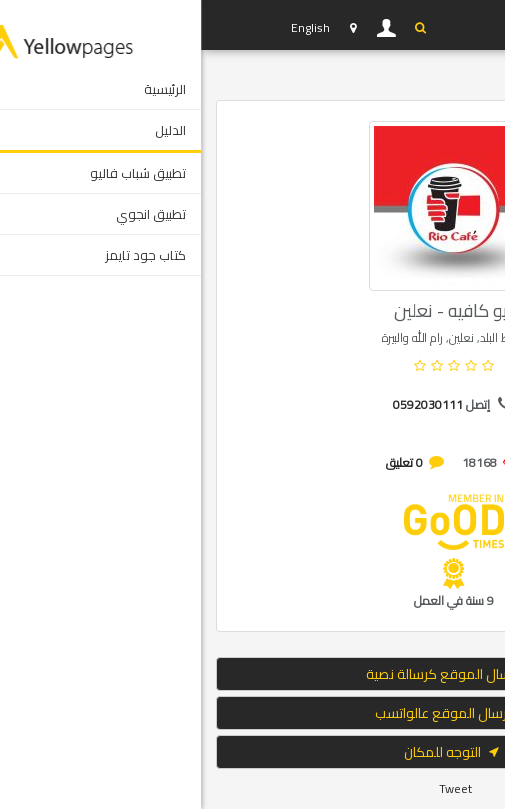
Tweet (254, 788)
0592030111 (227, 404)
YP (49, 25)
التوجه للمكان (253, 752)
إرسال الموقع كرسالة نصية (252, 674)
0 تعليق (203, 462)
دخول (186, 28)
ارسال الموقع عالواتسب (253, 713)
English (109, 27)
